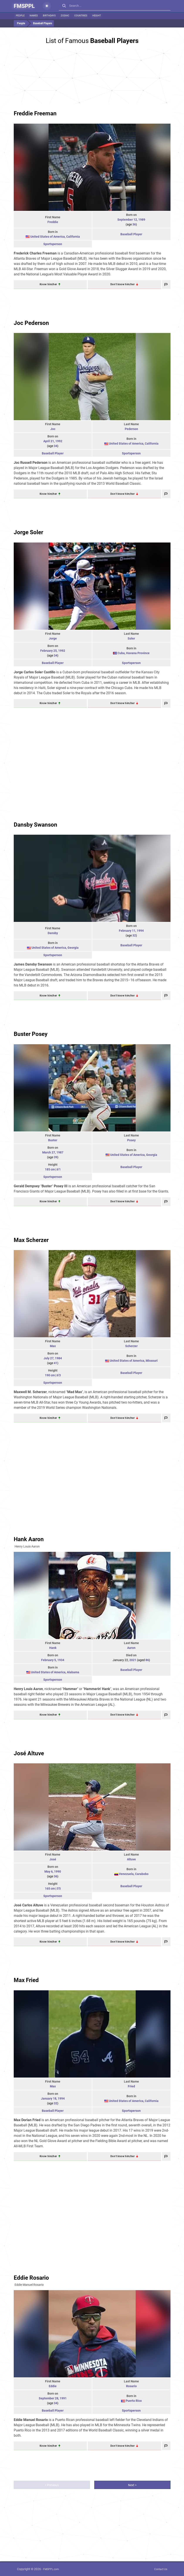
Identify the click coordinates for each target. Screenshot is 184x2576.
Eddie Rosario (31, 2277)
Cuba (121, 653)
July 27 (49, 1358)
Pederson (131, 429)
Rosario (131, 2386)
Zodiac (65, 15)
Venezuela (126, 1874)
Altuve (131, 1859)
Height (96, 15)
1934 (60, 1660)
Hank (52, 1648)
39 (55, 1157)
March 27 (48, 1152)
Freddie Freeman (35, 113)
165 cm (50, 1888)
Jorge (53, 638)
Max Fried (26, 1980)
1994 (140, 930)
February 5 (48, 1660)
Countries (80, 15)
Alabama (73, 1672)
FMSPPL (24, 6)
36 (134, 224)
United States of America (47, 236)
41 (55, 1363)
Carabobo (142, 1874)
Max (53, 1346)
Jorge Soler (28, 532)
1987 (59, 1152)
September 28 (48, 2398)
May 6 (48, 1871)
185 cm (50, 1169)
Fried (131, 2086)
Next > (132, 2485)
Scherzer (131, 1346)
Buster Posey (30, 1034)
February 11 (127, 930)
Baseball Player (131, 234)
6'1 (59, 1169)
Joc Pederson (31, 323)
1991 (63, 2398)
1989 (141, 219)
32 (134, 935)
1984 (58, 1358)
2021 (132, 1660)
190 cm (50, 1375)
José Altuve (29, 1753)
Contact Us (160, 2569)
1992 (58, 441)
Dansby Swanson (35, 824)
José (52, 1859)
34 (55, 446)
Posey (131, 1140)
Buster (52, 1140)
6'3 (59, 1375)
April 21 (48, 441)
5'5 (59, 1888)
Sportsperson (52, 244)
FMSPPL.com (51, 2569)
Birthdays (49, 15)
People (20, 15)
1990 (57, 1871)
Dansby (53, 933)
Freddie (52, 222)
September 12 (127, 219)
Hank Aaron (29, 1539)
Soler (131, 638)
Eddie (53, 2386)
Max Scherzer (31, 1240)
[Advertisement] (92, 76)
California (73, 236)
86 (147, 1660)
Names (34, 15)
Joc (52, 429)
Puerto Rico (134, 2400)
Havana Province (138, 653)
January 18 (48, 2098)
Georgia (73, 947)
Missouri (152, 1360)
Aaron (131, 1648)
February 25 (48, 650)
